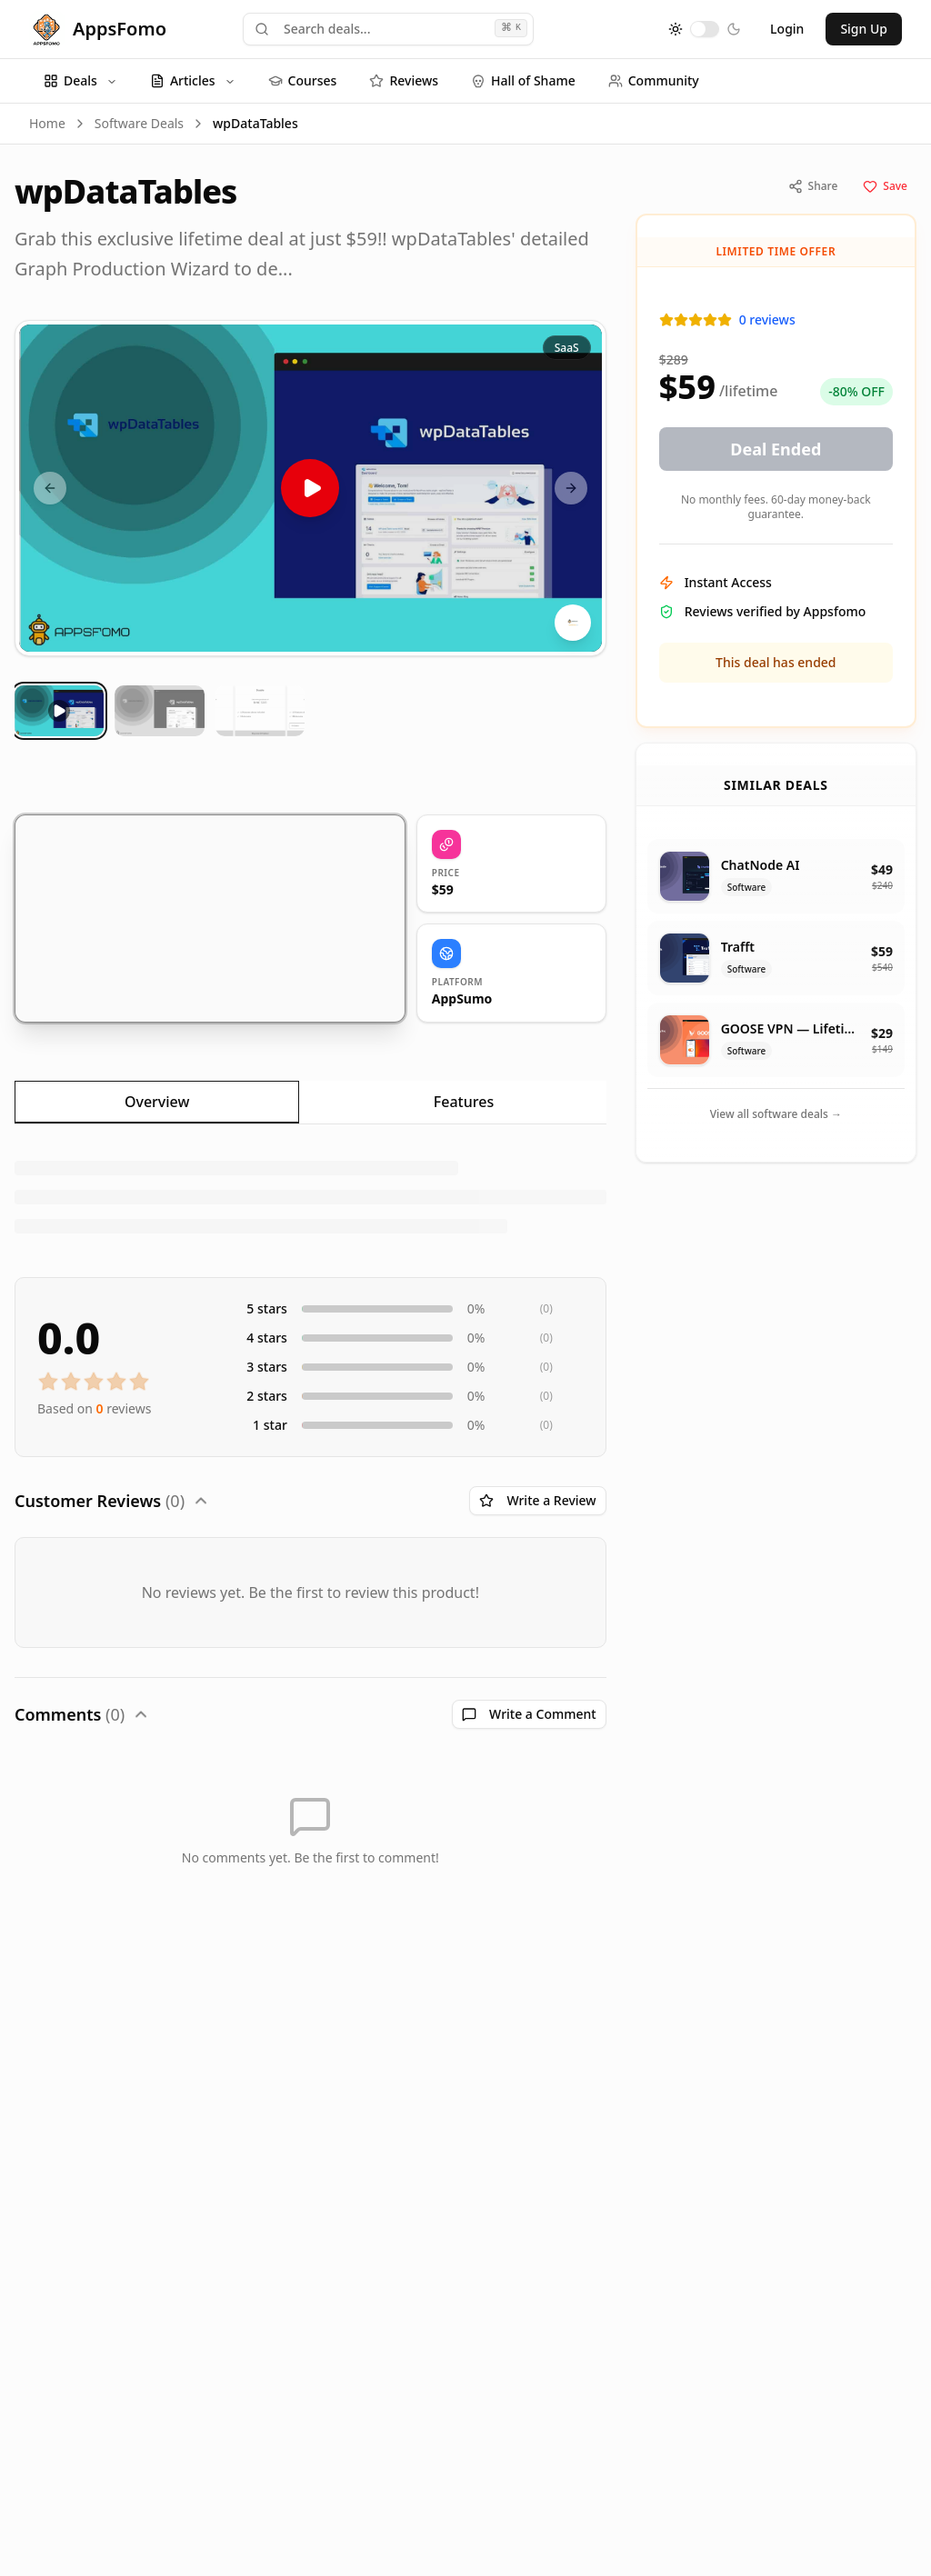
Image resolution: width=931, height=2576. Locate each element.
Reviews (403, 80)
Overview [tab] (157, 1102)
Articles (192, 80)
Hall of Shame (523, 80)
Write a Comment (529, 1713)
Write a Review (537, 1500)
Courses (302, 80)
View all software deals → (776, 1114)
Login (787, 28)
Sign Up (863, 28)
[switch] (704, 29)
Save (885, 186)
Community (653, 80)
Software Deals (139, 123)
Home (47, 123)
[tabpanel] (310, 1197)
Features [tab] (464, 1102)
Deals (80, 80)
